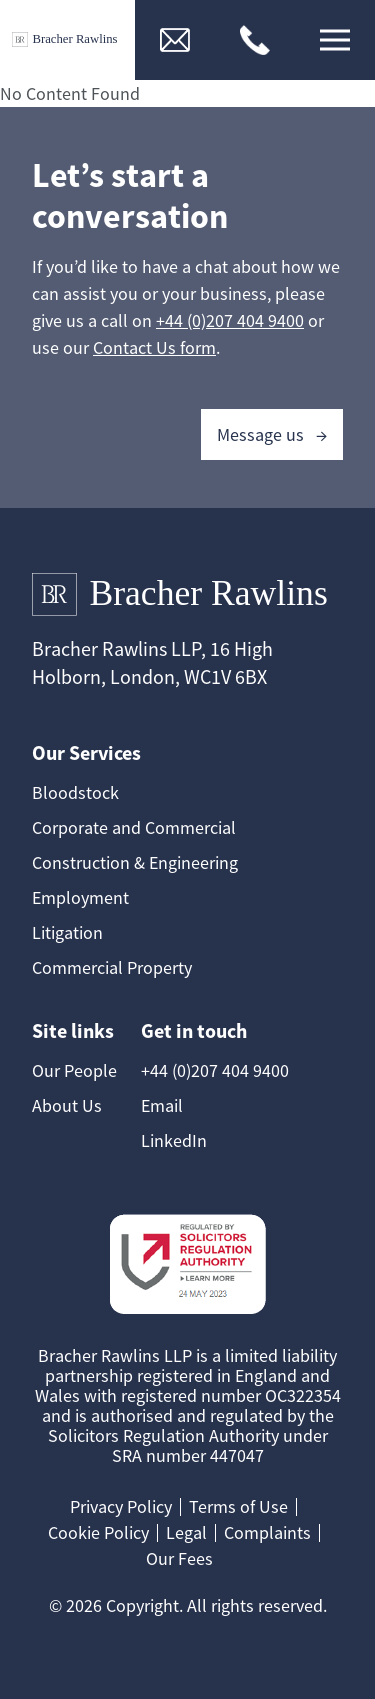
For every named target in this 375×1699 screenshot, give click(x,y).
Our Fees (179, 1558)
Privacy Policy (121, 1506)
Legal (186, 1532)
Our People (74, 1070)
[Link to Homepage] (67, 40)
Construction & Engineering (135, 862)
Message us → (272, 434)
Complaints (267, 1532)
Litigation (67, 932)
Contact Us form (154, 347)
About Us (67, 1105)
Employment (80, 897)
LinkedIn (174, 1140)
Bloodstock (75, 792)
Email (162, 1105)
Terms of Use (238, 1506)
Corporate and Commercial (134, 827)
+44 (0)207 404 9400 (230, 320)
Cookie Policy (98, 1532)
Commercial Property (112, 967)
